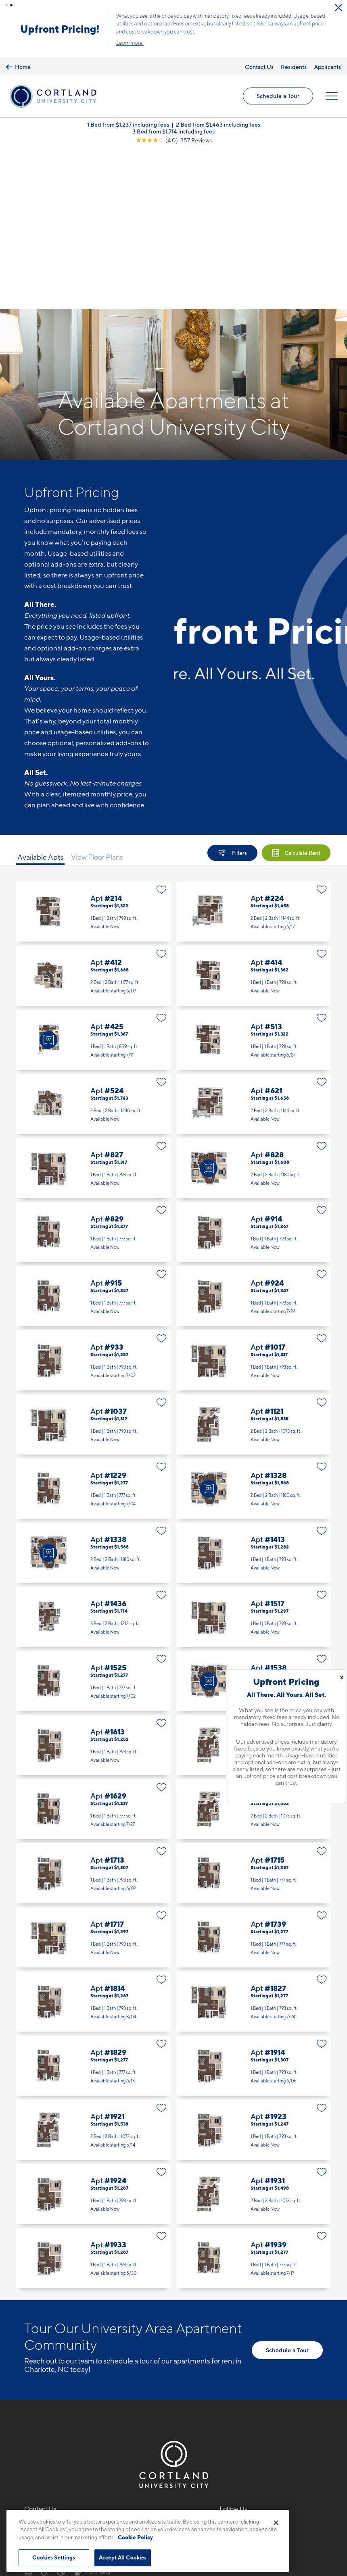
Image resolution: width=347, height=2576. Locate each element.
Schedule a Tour (51, 26)
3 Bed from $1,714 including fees (173, 126)
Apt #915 (93, 1131)
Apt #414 (253, 811)
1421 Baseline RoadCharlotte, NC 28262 (55, 2381)
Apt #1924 (93, 2029)
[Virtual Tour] (48, 875)
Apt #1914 (253, 1901)
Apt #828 (253, 1003)
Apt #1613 (93, 1580)
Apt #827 (93, 1003)
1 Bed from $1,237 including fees (128, 119)
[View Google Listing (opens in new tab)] (174, 134)
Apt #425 (93, 875)
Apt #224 (253, 747)
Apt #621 (253, 939)
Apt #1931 (253, 2029)
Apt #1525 (93, 1516)
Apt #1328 (253, 1324)
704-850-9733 (47, 2362)
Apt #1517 (253, 1452)
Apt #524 (93, 939)
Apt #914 (253, 1067)
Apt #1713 (93, 1708)
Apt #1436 (93, 1452)
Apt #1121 (253, 1260)
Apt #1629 (93, 1644)
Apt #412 (93, 811)
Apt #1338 (93, 1388)
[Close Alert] (138, 11)
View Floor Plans (97, 692)
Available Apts (40, 692)
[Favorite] (162, 725)
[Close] (276, 2523)
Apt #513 (253, 875)
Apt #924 (253, 1131)
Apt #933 (93, 1195)
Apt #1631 (253, 1644)
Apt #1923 (253, 1965)
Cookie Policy (135, 2537)
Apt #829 (93, 1067)
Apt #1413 (253, 1388)
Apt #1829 (93, 1901)
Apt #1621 (253, 1580)
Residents (294, 61)
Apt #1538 (253, 1516)
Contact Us (259, 61)
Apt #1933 (93, 2093)
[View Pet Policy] (92, 2406)
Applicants (327, 61)
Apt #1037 (93, 1260)
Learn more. (277, 40)
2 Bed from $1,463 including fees (218, 119)
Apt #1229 (93, 1324)
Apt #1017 (253, 1195)
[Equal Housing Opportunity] (28, 2406)
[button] (6, 5)
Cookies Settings (53, 2557)
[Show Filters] (232, 688)
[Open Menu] (332, 91)
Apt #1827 (253, 1837)
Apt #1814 (93, 1837)
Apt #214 (93, 747)
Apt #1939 (253, 2093)
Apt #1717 (93, 1772)
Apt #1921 (93, 1965)
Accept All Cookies (122, 2557)
